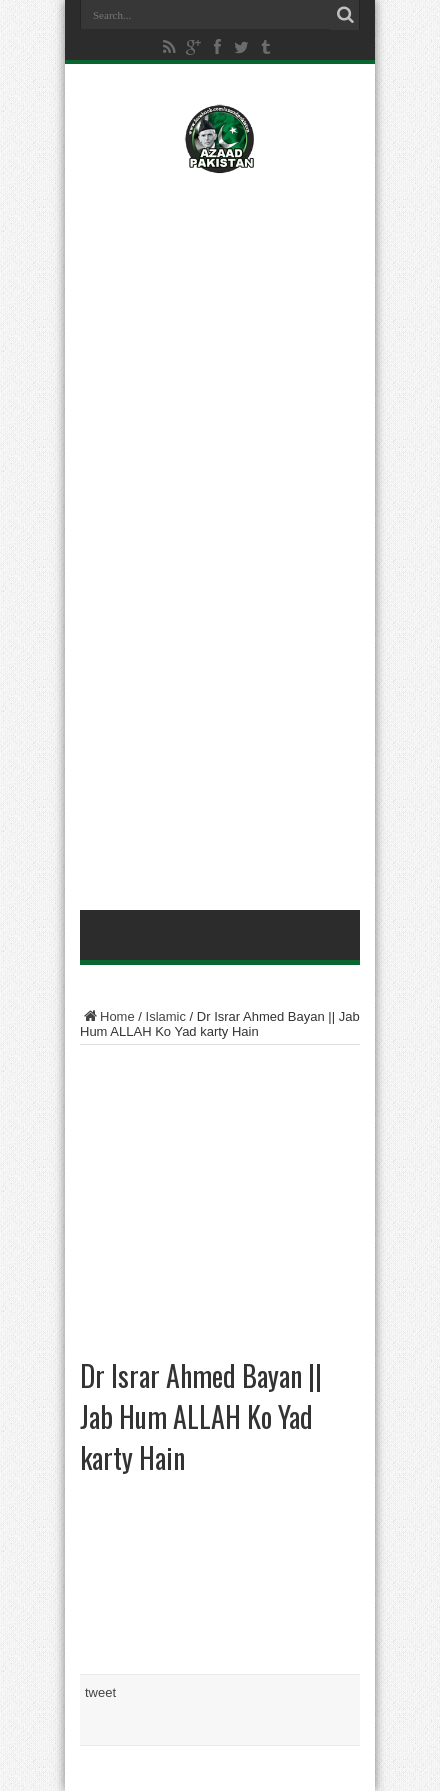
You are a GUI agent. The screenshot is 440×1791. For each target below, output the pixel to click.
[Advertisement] (220, 317)
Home (107, 1016)
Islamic (166, 1016)
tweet (100, 1692)
